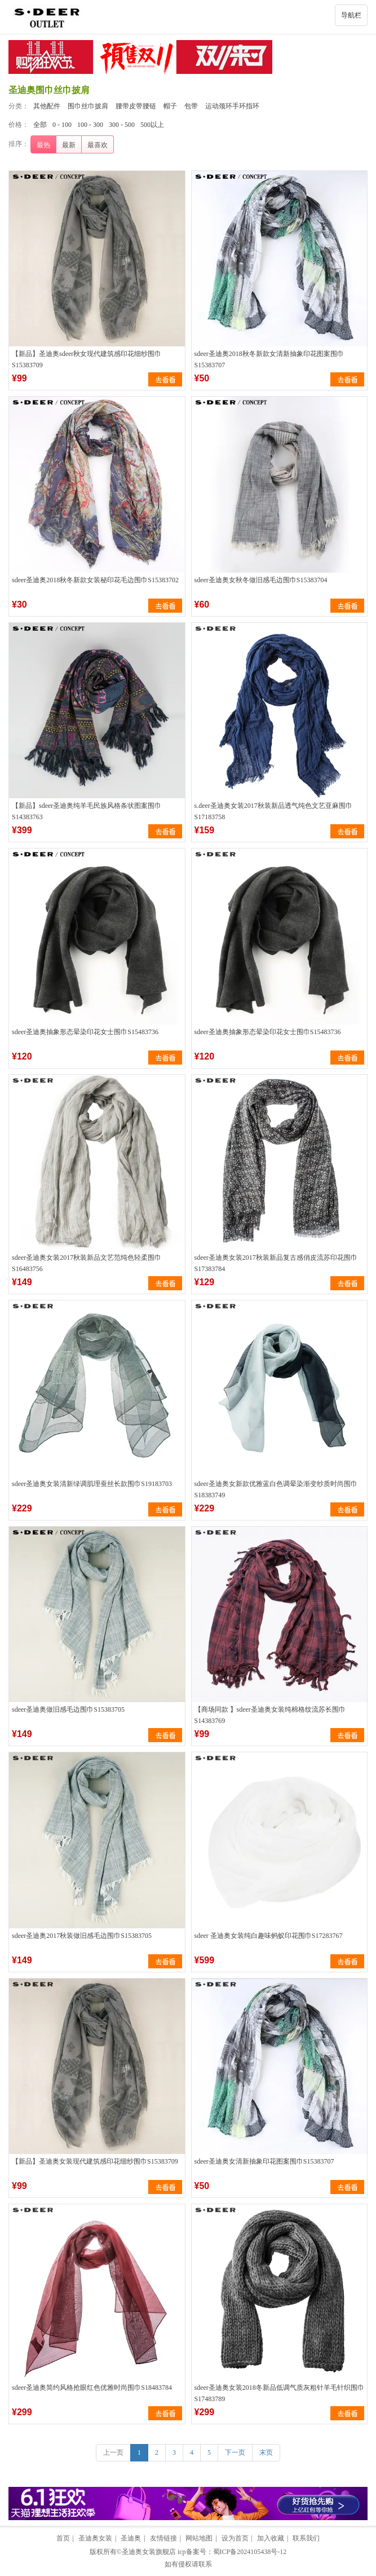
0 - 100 (62, 125)
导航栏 (351, 15)
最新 (69, 145)
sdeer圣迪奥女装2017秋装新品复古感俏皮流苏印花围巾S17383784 (275, 1263)
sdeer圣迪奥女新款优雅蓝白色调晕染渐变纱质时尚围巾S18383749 (275, 1489)
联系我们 (306, 2538)
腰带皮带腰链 (136, 106)
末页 (266, 2452)
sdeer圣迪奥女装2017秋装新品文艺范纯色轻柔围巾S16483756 (86, 1263)
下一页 (235, 2452)
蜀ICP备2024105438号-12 (250, 2552)
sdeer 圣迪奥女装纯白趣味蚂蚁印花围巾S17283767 (268, 1936)
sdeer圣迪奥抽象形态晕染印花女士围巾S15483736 (85, 1032)
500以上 (152, 125)
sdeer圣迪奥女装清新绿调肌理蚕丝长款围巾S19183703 (92, 1484)
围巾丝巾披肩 (88, 106)
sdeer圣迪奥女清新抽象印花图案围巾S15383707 (264, 2161)
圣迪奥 (131, 2538)
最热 (43, 145)
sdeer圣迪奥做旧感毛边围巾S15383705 (68, 1709)
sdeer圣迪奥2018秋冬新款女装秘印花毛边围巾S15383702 (95, 580)
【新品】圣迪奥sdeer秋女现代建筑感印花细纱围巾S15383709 (86, 359)
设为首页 (235, 2538)
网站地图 (199, 2538)
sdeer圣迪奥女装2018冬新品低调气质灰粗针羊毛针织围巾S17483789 (279, 2393)
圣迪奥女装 (95, 2538)
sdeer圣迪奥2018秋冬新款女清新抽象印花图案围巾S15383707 (269, 359)
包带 (191, 106)
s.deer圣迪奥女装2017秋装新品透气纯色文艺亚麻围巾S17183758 (273, 811)
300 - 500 (122, 125)
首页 (63, 2538)
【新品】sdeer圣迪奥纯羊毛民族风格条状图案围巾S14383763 (86, 811)
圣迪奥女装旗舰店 (149, 2552)
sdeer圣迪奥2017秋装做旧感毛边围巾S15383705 (82, 1936)
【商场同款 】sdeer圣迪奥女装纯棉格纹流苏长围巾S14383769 (270, 1715)
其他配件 (46, 106)
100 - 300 (90, 125)
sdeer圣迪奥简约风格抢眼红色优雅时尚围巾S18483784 (92, 2388)
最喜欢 (97, 145)
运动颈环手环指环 (232, 106)
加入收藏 (270, 2538)
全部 (40, 125)
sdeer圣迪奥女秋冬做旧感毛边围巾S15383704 (261, 580)
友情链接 (163, 2538)
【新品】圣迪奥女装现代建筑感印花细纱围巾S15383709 (95, 2161)
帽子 (170, 106)
